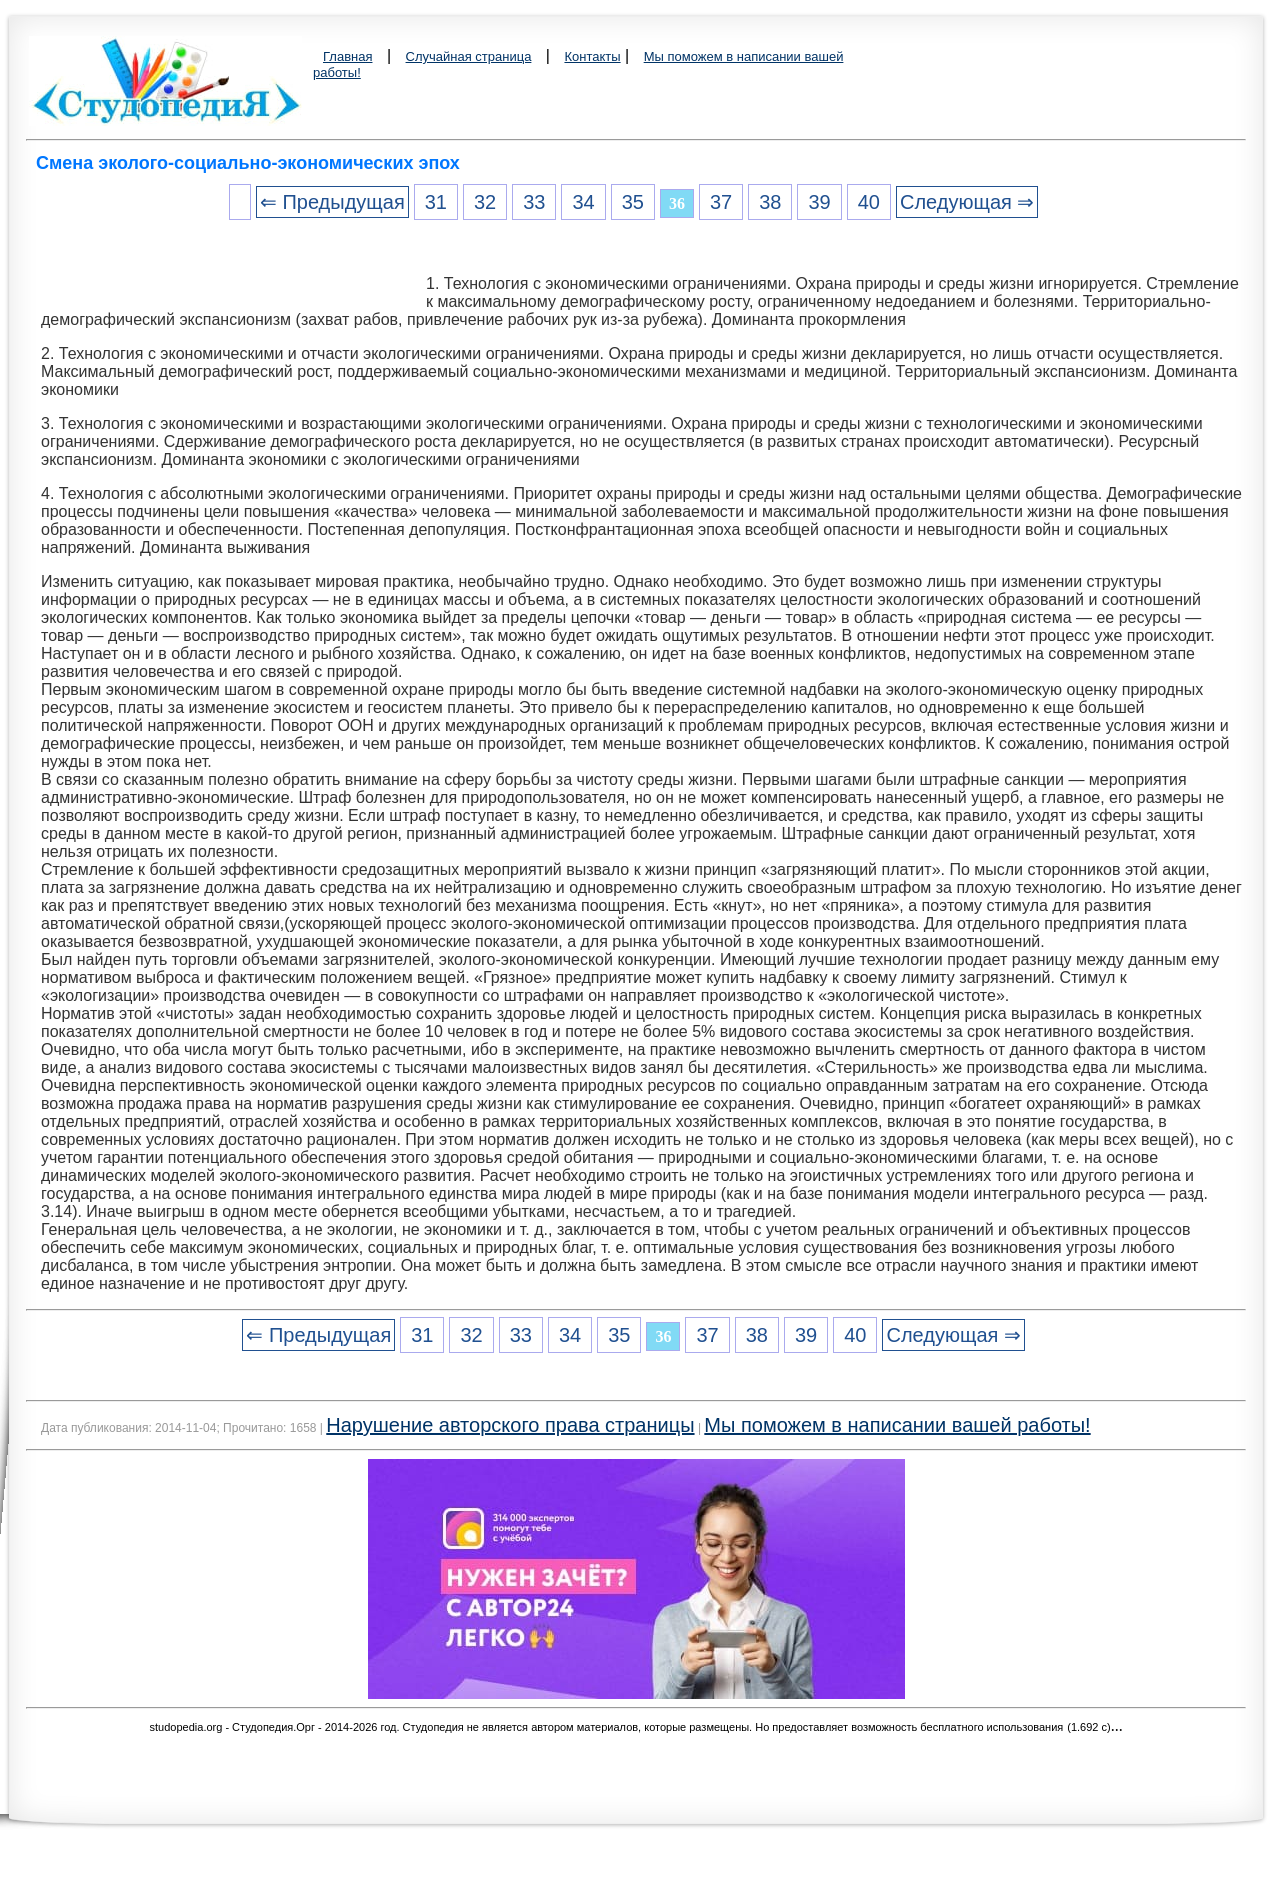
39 (819, 202)
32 (485, 202)
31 (436, 202)
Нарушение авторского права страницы (510, 1425)
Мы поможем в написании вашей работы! (897, 1425)
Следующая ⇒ (967, 202)
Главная (347, 56)
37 (721, 202)
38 (770, 202)
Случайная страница (469, 56)
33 (534, 202)
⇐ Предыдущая (332, 202)
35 (633, 202)
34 (583, 202)
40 (869, 202)
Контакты (592, 56)
